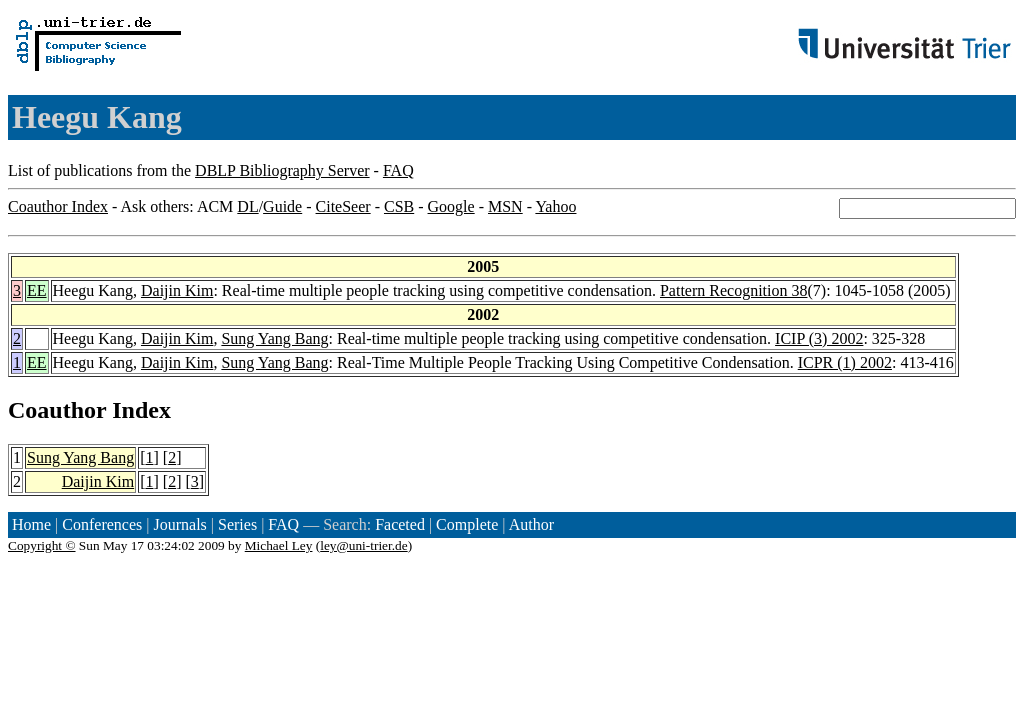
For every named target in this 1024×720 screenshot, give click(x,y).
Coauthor (57, 410)
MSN (505, 206)
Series (237, 524)
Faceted (400, 524)
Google (451, 206)
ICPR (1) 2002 (845, 362)
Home (31, 524)
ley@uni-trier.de (363, 545)
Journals (179, 524)
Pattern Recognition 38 (734, 290)
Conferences (102, 524)
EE (37, 290)
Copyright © (42, 545)
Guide (282, 206)
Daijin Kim (177, 290)
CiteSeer (343, 206)
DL (247, 206)
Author (531, 524)
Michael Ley (279, 545)
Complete (467, 524)
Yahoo (555, 206)
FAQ (398, 170)
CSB (399, 206)
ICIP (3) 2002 (819, 338)
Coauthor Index (58, 206)
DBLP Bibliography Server (282, 170)
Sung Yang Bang (274, 338)
